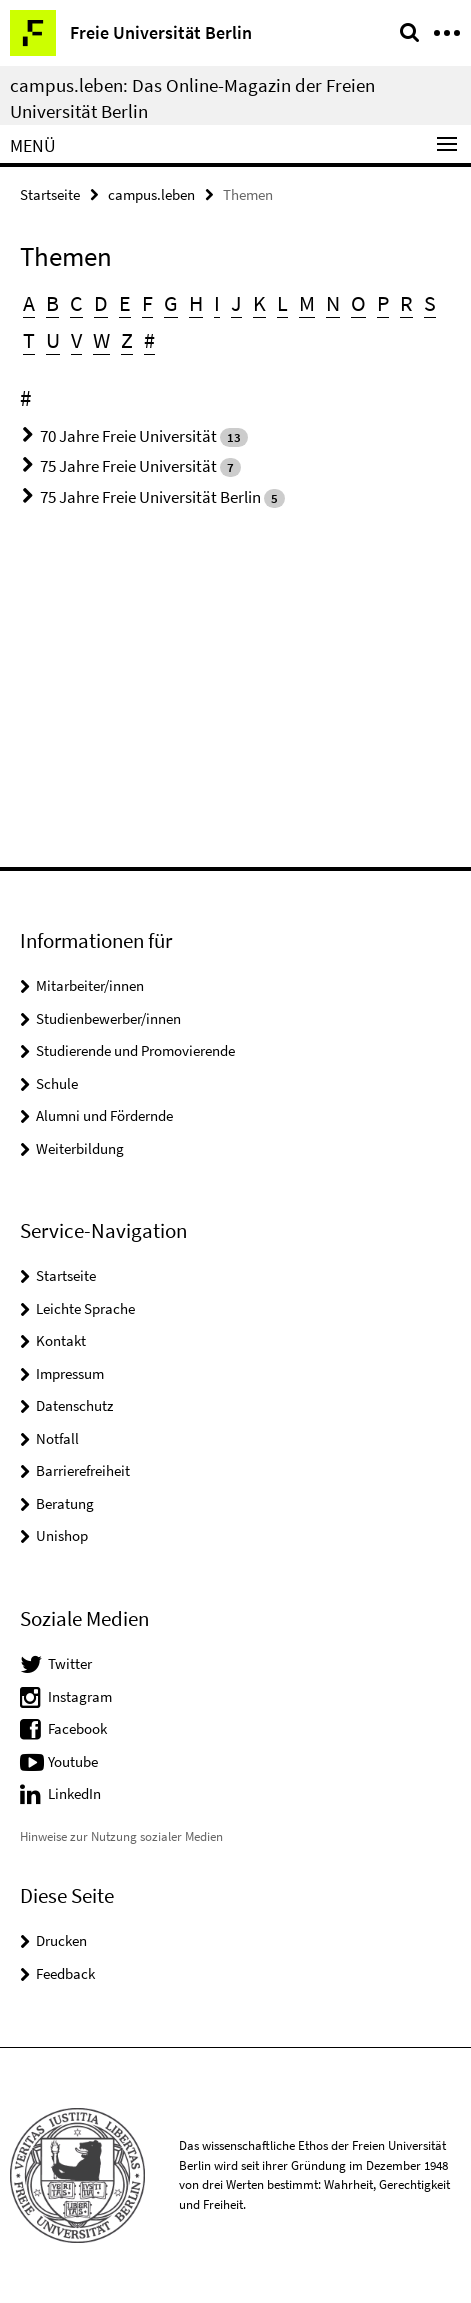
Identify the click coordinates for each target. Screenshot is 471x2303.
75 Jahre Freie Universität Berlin (150, 497)
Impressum (70, 1373)
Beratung (65, 1503)
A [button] (29, 303)
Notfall (57, 1438)
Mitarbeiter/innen (90, 985)
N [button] (333, 303)
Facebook (77, 1728)
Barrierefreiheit (83, 1470)
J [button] (236, 303)
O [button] (358, 303)
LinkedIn (74, 1793)
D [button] (101, 303)
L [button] (282, 303)
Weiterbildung (80, 1148)
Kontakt (61, 1340)
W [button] (101, 340)
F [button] (147, 303)
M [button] (307, 303)
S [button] (430, 303)
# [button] (149, 340)
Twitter (70, 1663)
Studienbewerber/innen (108, 1018)
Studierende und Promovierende (135, 1050)
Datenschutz (74, 1405)
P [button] (383, 303)
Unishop (62, 1535)
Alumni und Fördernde (104, 1115)
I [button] (217, 303)
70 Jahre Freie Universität (128, 436)
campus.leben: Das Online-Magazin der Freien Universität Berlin (192, 98)
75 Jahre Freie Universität (128, 466)
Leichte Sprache (85, 1308)
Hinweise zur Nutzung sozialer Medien (121, 1836)
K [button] (259, 303)
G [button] (171, 303)
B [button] (52, 303)
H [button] (196, 303)
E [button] (125, 303)
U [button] (53, 340)
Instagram (80, 1696)
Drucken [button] (61, 1940)
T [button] (29, 340)
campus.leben (151, 194)
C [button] (76, 303)
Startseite (50, 194)
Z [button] (127, 340)
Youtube (73, 1761)
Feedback (65, 1973)
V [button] (76, 340)
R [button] (406, 303)
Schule (57, 1083)
